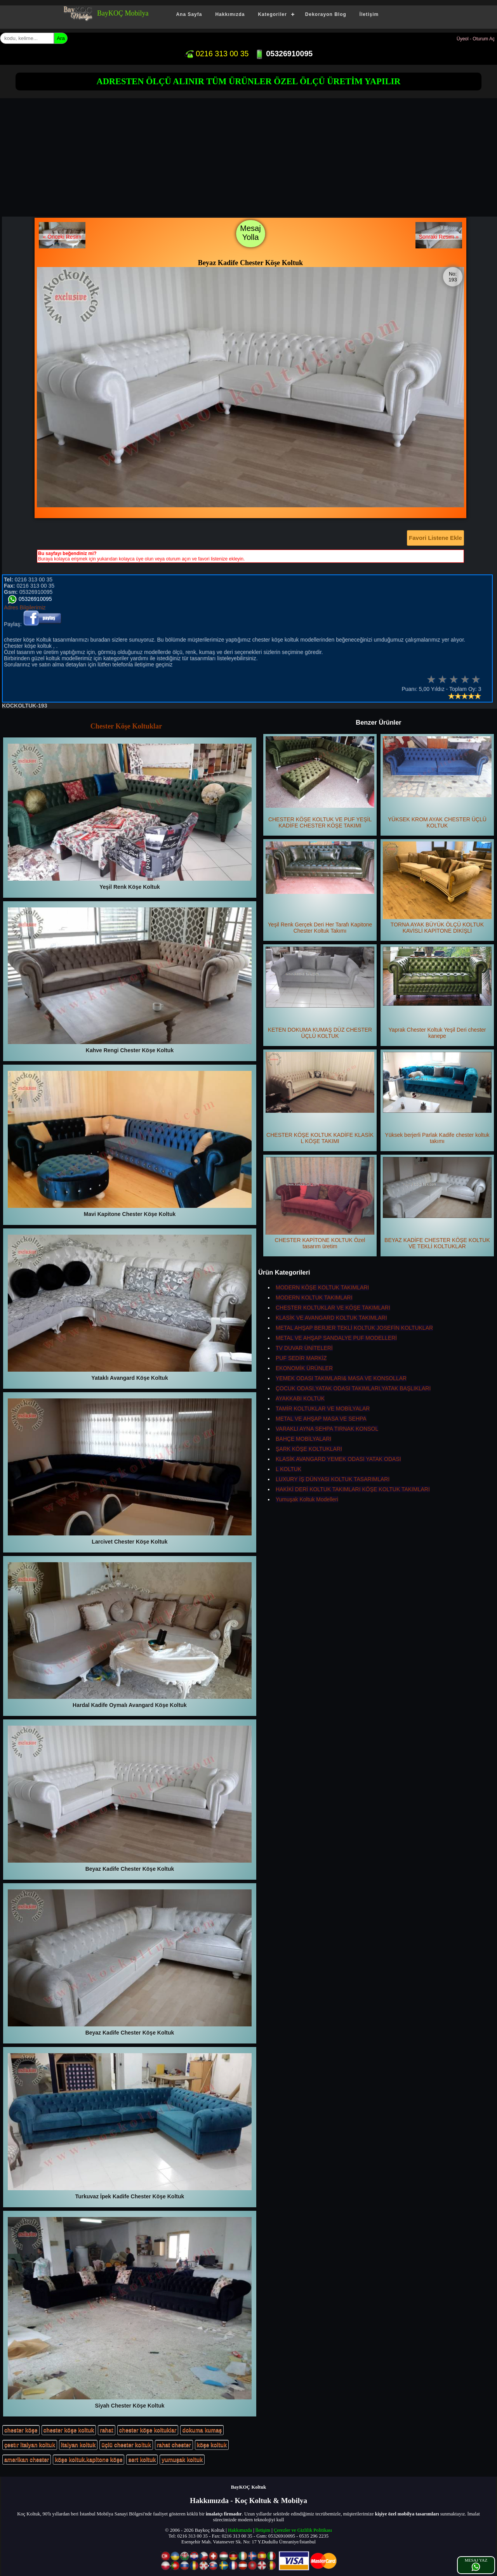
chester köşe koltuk (68, 2430)
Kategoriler (272, 14)
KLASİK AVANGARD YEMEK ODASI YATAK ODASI (338, 1459)
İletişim (369, 14)
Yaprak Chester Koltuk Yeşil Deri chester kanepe (437, 993)
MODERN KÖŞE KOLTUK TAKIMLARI (322, 1287)
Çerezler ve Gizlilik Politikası (303, 2530)
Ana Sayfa (189, 14)
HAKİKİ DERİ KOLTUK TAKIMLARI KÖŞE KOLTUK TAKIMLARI (353, 1489)
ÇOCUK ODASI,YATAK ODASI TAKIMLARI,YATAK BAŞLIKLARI (353, 1388)
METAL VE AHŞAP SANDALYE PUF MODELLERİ (336, 1338)
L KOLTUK (288, 1469)
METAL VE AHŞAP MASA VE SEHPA (321, 1418)
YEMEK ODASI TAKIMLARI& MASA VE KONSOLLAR (341, 1378)
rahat (106, 2430)
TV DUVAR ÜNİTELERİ (304, 1348)
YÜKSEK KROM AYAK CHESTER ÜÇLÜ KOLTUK (437, 782)
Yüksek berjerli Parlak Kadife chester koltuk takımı (437, 1098)
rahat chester (174, 2445)
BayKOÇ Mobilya (123, 13)
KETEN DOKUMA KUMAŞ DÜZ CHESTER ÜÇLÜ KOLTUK (320, 993)
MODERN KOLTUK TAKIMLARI (314, 1297)
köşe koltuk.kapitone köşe (88, 2459)
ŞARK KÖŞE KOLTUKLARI (309, 1449)
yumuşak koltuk (182, 2459)
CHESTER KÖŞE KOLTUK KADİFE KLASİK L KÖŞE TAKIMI (320, 1098)
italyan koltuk (78, 2445)
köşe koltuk (212, 2445)
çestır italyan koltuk (29, 2445)
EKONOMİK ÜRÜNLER (304, 1368)
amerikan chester (26, 2459)
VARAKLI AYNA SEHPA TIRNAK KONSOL (327, 1429)
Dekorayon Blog (325, 14)
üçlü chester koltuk (126, 2445)
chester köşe (21, 2430)
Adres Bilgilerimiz (24, 607)
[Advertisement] (250, 158)
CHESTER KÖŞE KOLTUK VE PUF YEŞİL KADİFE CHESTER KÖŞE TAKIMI (320, 782)
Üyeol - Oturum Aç (476, 39)
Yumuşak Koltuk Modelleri (307, 1499)
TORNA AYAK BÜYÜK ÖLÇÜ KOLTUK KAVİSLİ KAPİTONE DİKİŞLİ (437, 887)
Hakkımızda (230, 14)
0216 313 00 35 (216, 53)
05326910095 (284, 53)
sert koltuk (142, 2459)
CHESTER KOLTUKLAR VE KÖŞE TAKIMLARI (333, 1307)
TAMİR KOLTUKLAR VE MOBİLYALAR (323, 1408)
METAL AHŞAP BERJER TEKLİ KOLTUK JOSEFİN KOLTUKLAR (354, 1328)
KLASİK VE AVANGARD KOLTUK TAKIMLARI (331, 1318)
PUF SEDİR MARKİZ (301, 1358)
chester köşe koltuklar (148, 2430)
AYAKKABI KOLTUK (300, 1398)
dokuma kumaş (202, 2430)
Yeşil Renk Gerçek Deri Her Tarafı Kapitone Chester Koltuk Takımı (320, 887)
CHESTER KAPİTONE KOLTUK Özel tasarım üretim (320, 1203)
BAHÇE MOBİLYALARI (303, 1439)
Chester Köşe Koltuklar (126, 726)
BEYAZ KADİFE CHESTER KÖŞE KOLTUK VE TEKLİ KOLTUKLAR (437, 1203)
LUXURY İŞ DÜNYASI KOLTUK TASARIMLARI (332, 1479)
